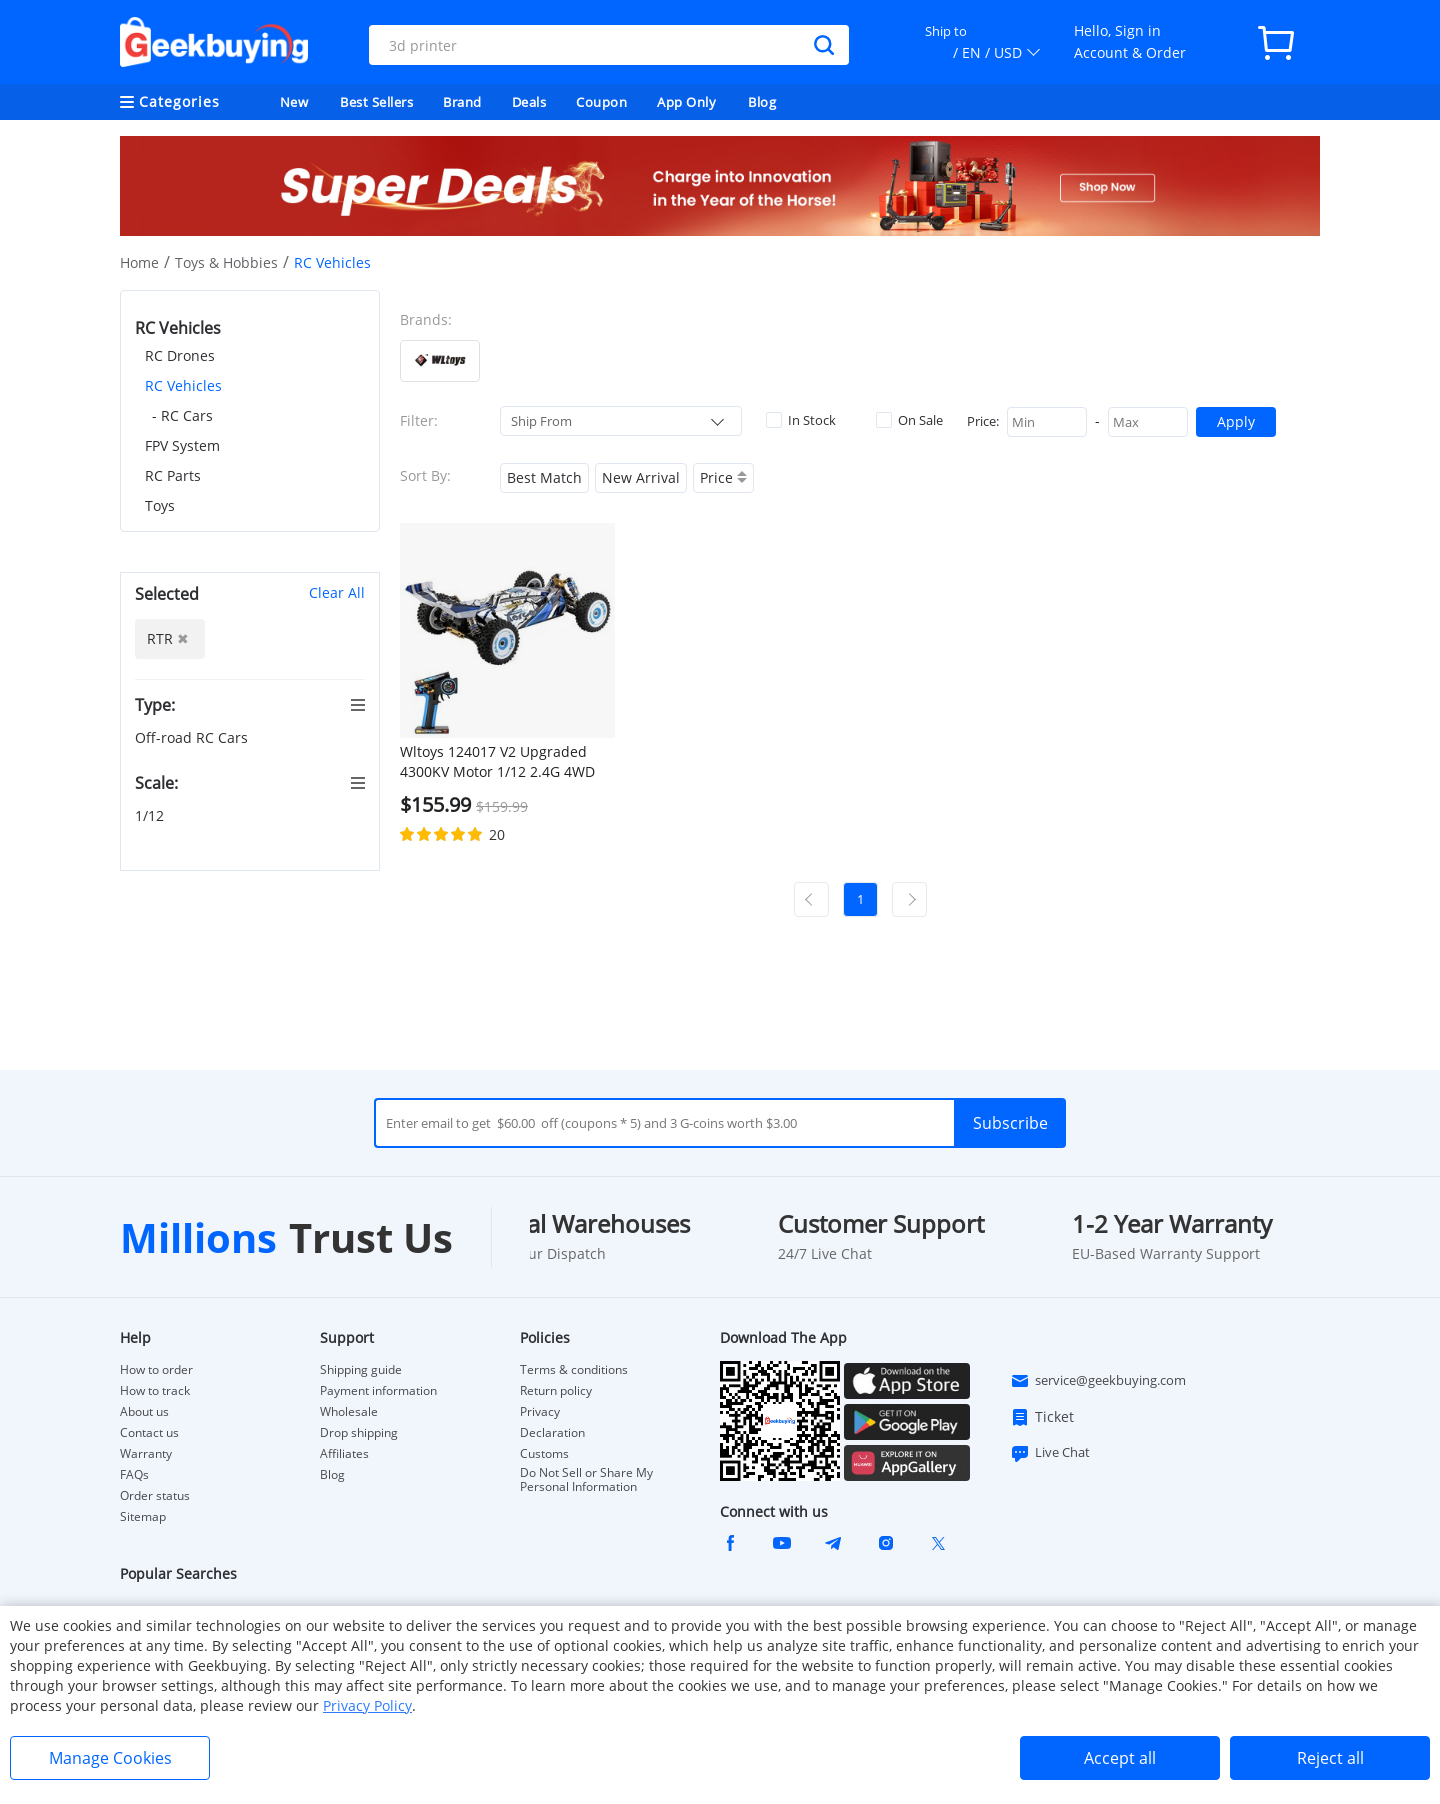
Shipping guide (361, 1370)
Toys (160, 505)
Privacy (540, 1412)
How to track (155, 1391)
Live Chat (1050, 1453)
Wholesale (349, 1412)
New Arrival (641, 477)
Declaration (552, 1433)
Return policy (556, 1391)
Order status (155, 1496)
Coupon (601, 102)
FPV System (182, 445)
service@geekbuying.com (1098, 1381)
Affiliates (344, 1454)
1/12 (151, 815)
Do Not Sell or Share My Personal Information (586, 1480)
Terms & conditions (574, 1370)
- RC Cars (182, 415)
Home (139, 262)
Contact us (149, 1433)
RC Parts (173, 475)
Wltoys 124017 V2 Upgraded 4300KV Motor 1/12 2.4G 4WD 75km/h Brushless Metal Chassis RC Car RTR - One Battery (497, 762)
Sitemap (143, 1516)
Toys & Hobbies (226, 262)
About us (144, 1412)
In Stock (801, 420)
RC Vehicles (183, 385)
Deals (529, 102)
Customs (544, 1454)
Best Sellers (376, 102)
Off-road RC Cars (193, 737)
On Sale (909, 420)
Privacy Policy (367, 1705)
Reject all (1330, 1758)
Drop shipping (359, 1433)
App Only (686, 102)
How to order (156, 1370)
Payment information (378, 1391)
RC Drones (180, 355)
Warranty (146, 1454)
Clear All (337, 592)
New (294, 102)
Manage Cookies (110, 1758)
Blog (762, 102)
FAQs (134, 1475)
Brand (462, 102)
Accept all (1120, 1758)
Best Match (544, 477)
